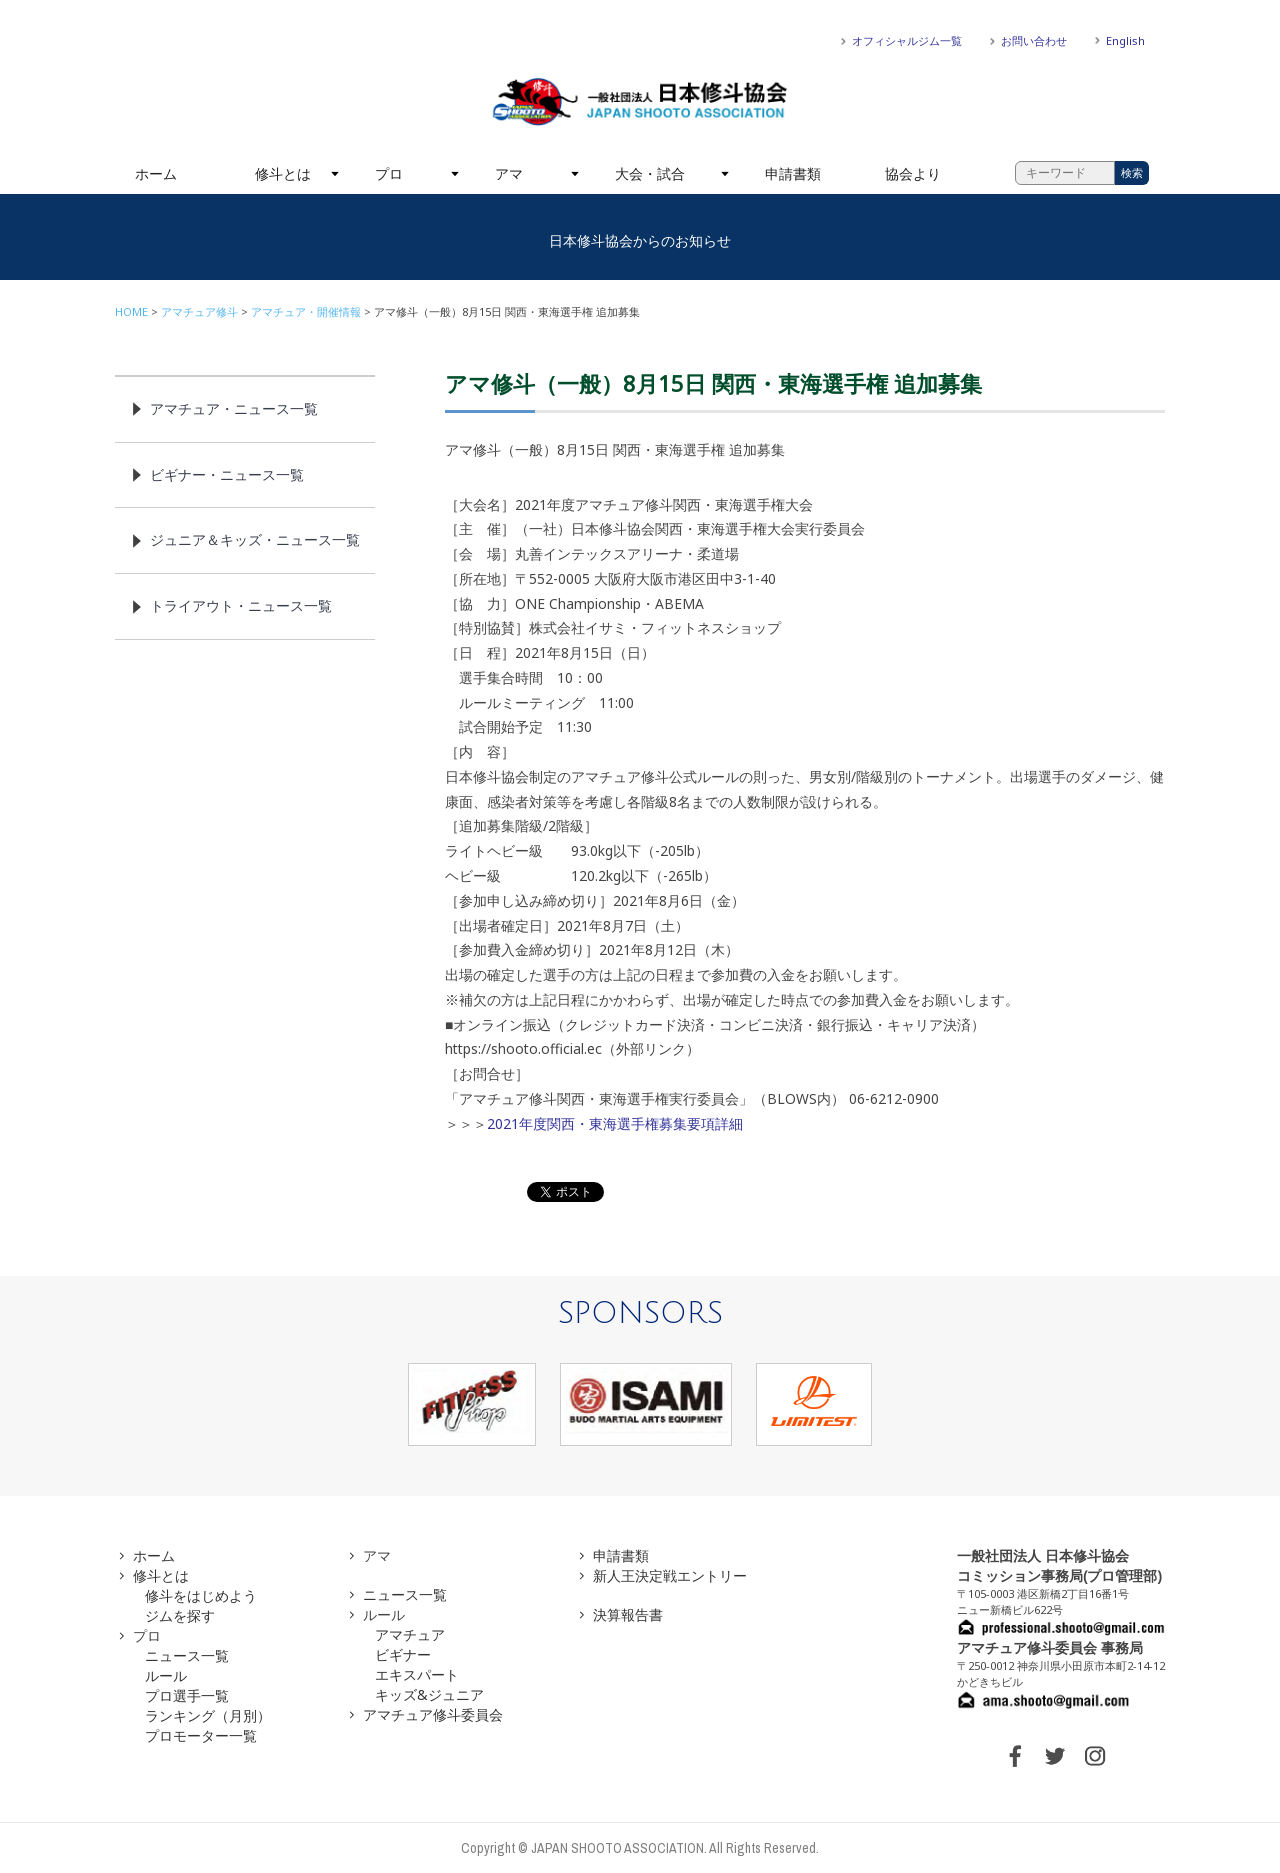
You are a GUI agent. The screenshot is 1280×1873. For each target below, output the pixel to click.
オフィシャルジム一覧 (907, 40)
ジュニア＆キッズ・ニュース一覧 (255, 539)
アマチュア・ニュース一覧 (234, 408)
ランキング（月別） (208, 1715)
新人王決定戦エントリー (670, 1575)
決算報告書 (628, 1614)
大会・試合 (650, 173)
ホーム (156, 173)
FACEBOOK (1015, 1756)
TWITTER (1055, 1756)
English (1125, 40)
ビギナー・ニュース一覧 (227, 474)
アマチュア (410, 1634)
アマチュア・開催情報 (306, 311)
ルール (166, 1675)
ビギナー (403, 1654)
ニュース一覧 (187, 1655)
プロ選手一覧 (187, 1695)
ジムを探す (180, 1615)
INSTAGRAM (1095, 1756)
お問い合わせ (1034, 40)
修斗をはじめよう (201, 1595)
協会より (913, 173)
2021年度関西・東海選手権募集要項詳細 (615, 1123)
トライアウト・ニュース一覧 (241, 605)
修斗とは (283, 173)
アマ (509, 173)
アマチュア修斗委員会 (433, 1714)
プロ (389, 173)
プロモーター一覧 (201, 1735)
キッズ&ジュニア (429, 1694)
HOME (131, 311)
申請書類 (793, 173)
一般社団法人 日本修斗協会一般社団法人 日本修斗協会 (640, 102)
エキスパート (417, 1674)
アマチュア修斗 (199, 311)
